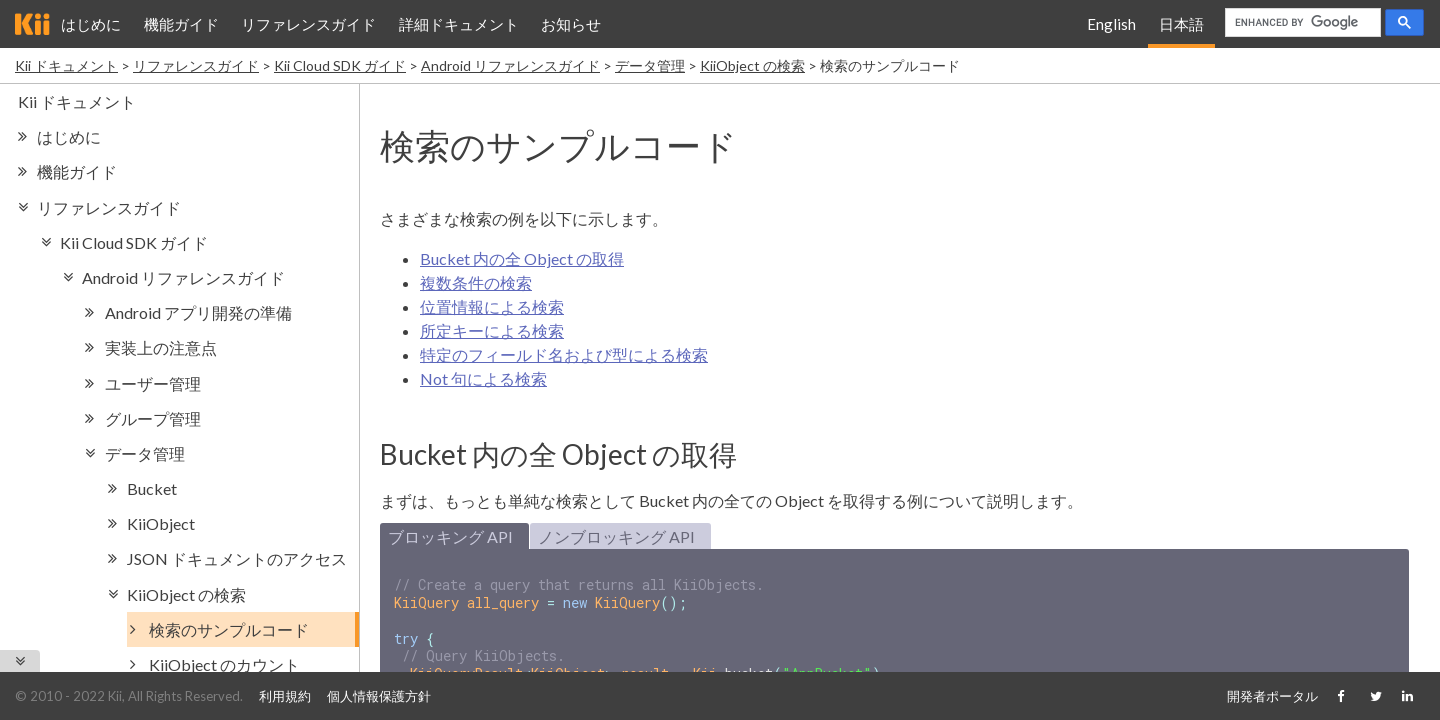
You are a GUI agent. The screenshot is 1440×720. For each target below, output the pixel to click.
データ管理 (650, 65)
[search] (1301, 23)
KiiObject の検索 (752, 65)
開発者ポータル (1272, 696)
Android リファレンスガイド (510, 65)
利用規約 (285, 696)
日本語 (1181, 24)
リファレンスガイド (308, 24)
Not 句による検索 (483, 378)
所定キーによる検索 (492, 330)
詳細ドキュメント (459, 24)
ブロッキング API (450, 536)
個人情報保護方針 (379, 696)
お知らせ (571, 24)
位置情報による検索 (492, 306)
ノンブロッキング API (616, 536)
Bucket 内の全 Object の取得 (522, 258)
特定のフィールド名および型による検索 (564, 354)
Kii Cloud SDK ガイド (340, 65)
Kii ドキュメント (66, 65)
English (1111, 24)
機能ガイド (181, 24)
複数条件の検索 (476, 282)
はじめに (91, 24)
